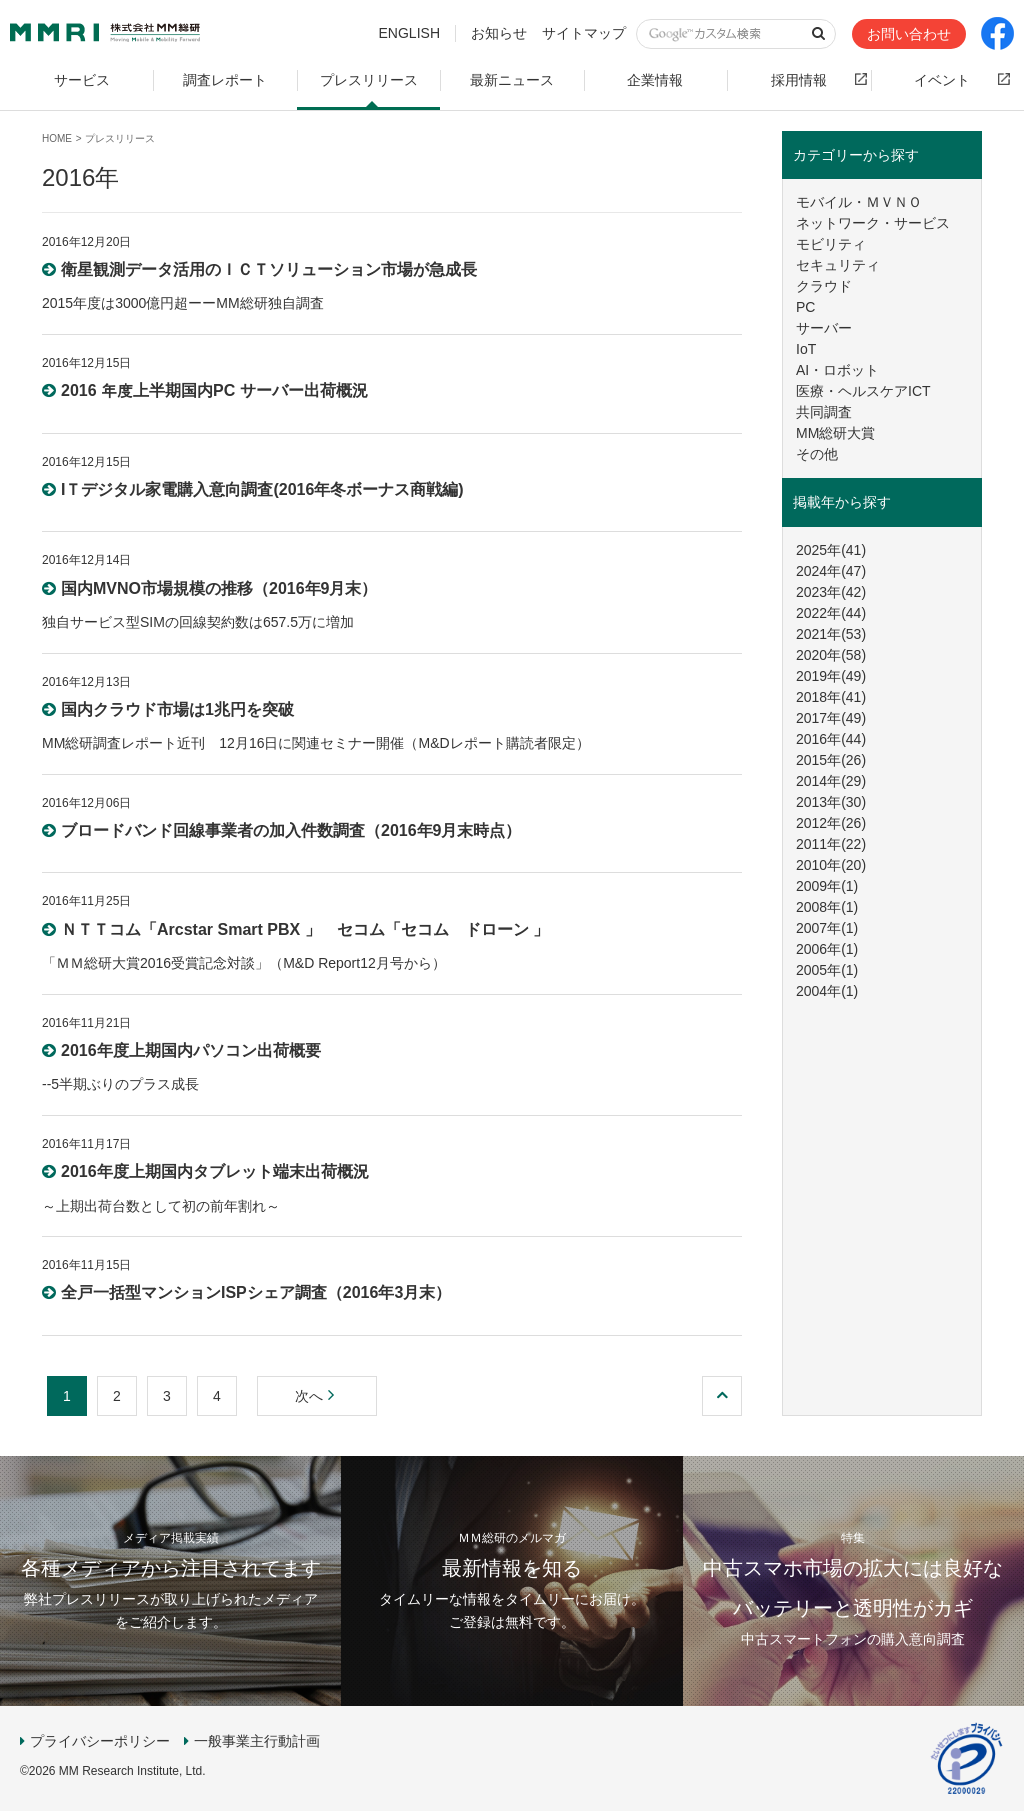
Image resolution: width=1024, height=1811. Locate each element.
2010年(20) (831, 865)
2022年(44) (831, 613)
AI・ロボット (837, 370)
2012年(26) (831, 823)
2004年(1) (827, 991)
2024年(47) (831, 571)
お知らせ (499, 33)
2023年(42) (831, 592)
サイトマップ (584, 33)
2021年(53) (831, 634)
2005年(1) (827, 970)
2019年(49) (831, 676)
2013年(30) (831, 802)
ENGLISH (409, 33)
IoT (806, 349)
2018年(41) (831, 697)
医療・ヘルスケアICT (863, 391)
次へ (317, 1396)
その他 (817, 454)
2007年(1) (827, 928)
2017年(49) (831, 718)
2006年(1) (827, 949)
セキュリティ (838, 265)
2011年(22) (831, 844)
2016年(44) (831, 739)
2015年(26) (831, 760)
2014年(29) (831, 781)
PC (805, 307)
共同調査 (824, 412)
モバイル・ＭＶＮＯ (859, 202)
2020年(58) (831, 655)
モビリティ (831, 244)
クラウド (824, 286)
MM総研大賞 (835, 433)
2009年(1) (827, 886)
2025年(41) (831, 550)
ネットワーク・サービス (873, 223)
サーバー (824, 328)
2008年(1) (827, 907)
